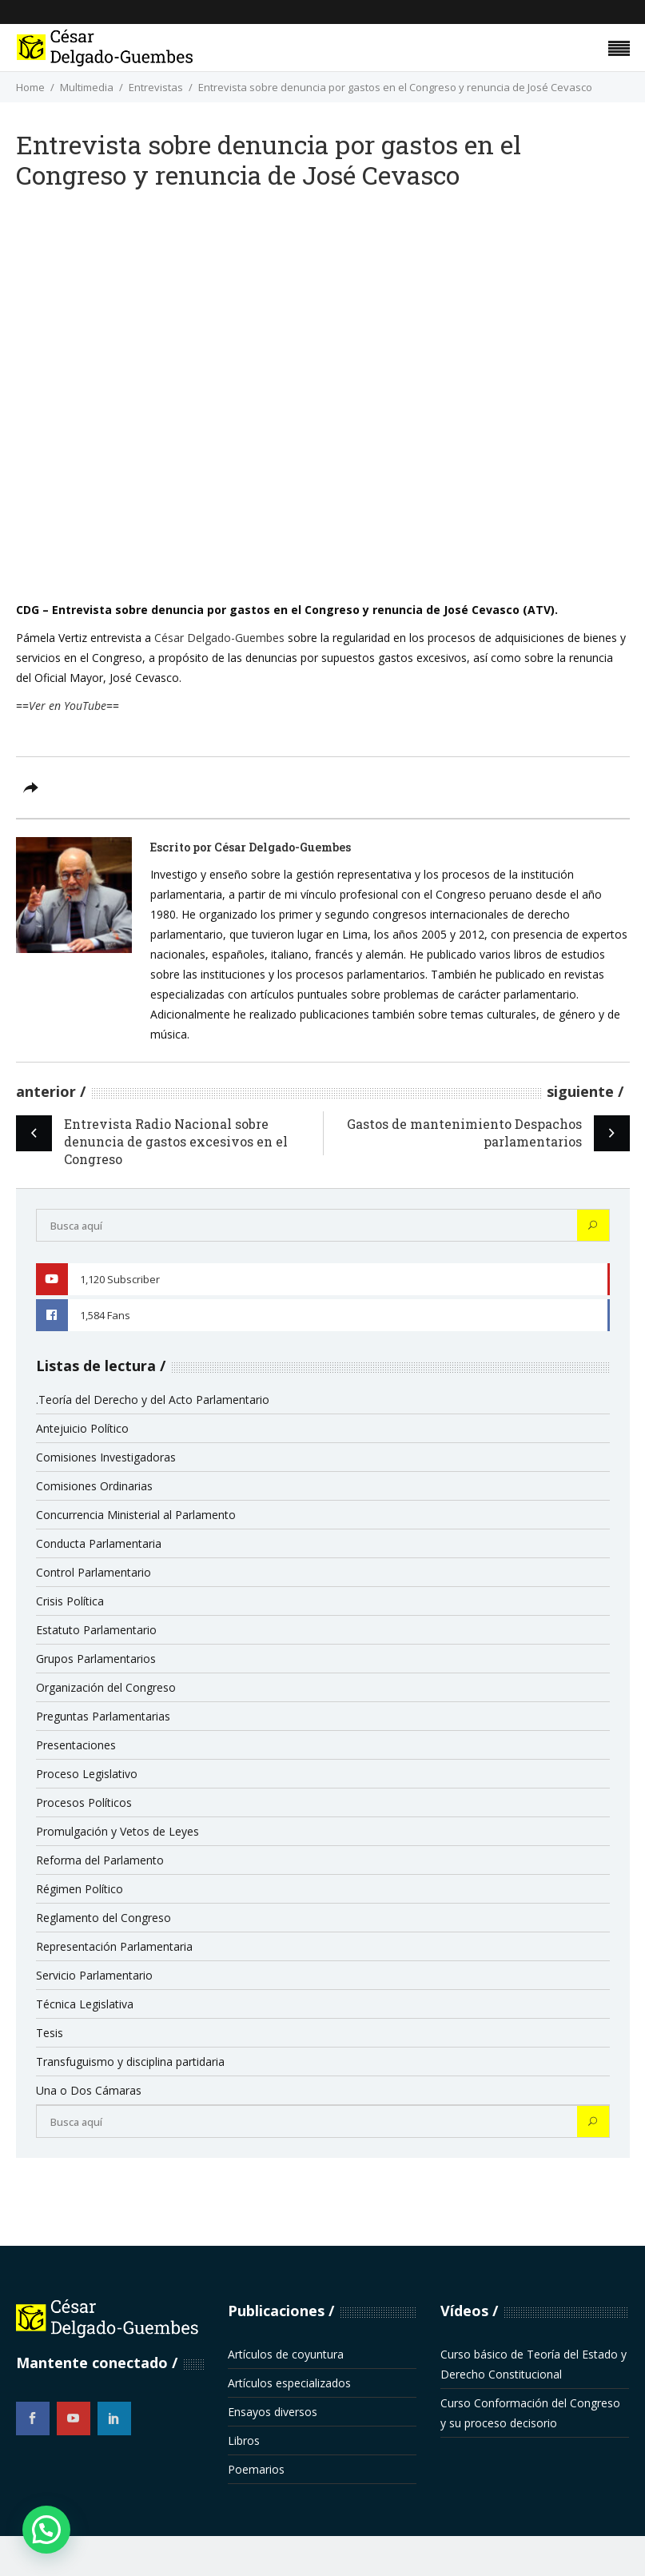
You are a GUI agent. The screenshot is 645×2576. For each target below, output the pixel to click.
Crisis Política (70, 1601)
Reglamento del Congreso (103, 1917)
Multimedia (86, 87)
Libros (244, 2440)
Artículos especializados (289, 2383)
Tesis (49, 2032)
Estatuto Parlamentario (96, 1629)
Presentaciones (76, 1745)
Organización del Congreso (106, 1687)
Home (30, 87)
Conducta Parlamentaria (98, 1543)
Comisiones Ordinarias (94, 1485)
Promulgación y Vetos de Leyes (117, 1831)
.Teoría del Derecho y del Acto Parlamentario (152, 1399)
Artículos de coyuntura (286, 2354)
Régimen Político (79, 1888)
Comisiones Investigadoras (106, 1457)
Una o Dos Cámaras (88, 2090)
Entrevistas (156, 87)
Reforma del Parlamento (100, 1860)
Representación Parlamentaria (114, 1946)
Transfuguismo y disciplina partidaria (130, 2061)
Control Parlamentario (93, 1572)
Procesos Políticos (84, 1802)
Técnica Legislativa (84, 2004)
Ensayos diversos (272, 2411)
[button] (46, 2530)
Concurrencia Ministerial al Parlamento (136, 1514)
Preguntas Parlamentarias (103, 1716)
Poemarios (256, 2469)
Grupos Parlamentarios (96, 1658)
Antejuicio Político (82, 1428)
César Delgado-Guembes (219, 637)
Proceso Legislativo (86, 1773)
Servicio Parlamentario (94, 1975)
